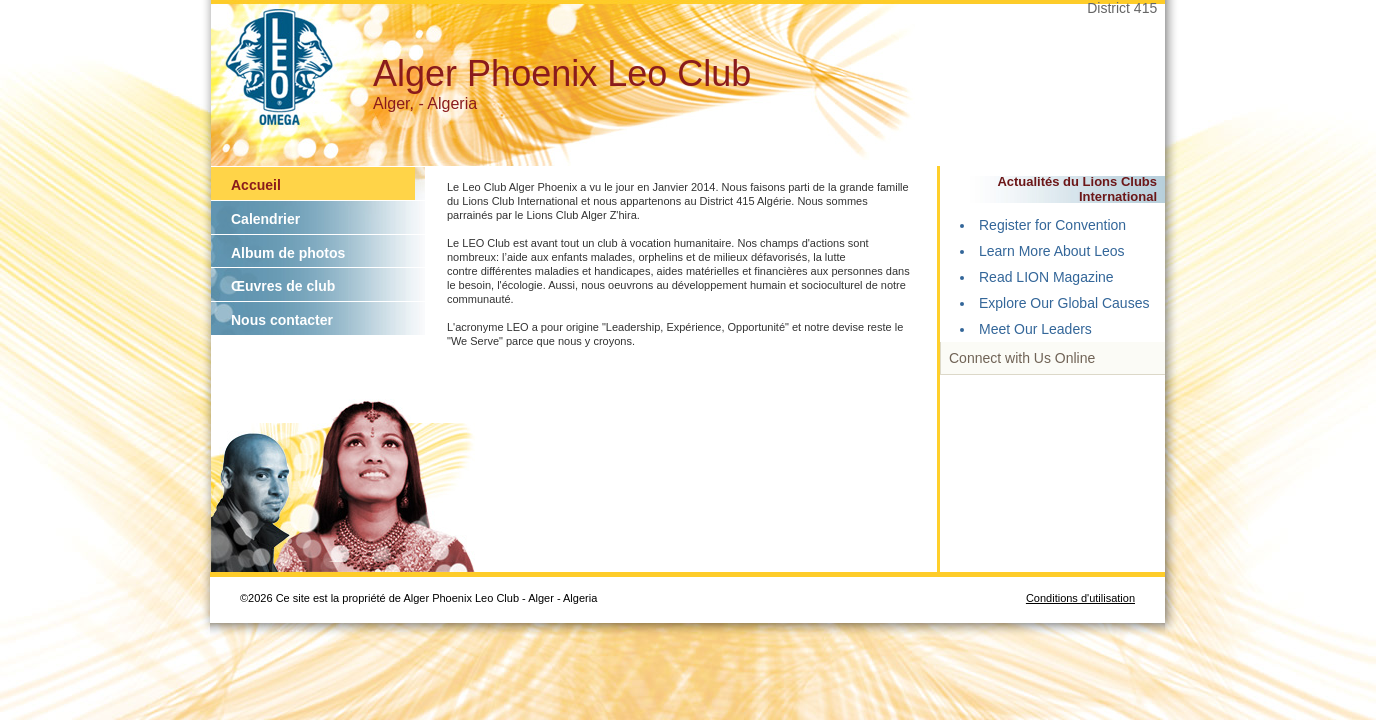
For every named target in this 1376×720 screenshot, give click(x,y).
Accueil (256, 185)
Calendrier (265, 219)
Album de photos (288, 253)
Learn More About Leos (1052, 251)
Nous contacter (282, 320)
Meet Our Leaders (1035, 329)
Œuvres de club (283, 286)
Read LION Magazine (1046, 277)
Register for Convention (1052, 225)
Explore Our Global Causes (1064, 303)
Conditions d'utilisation (1080, 598)
